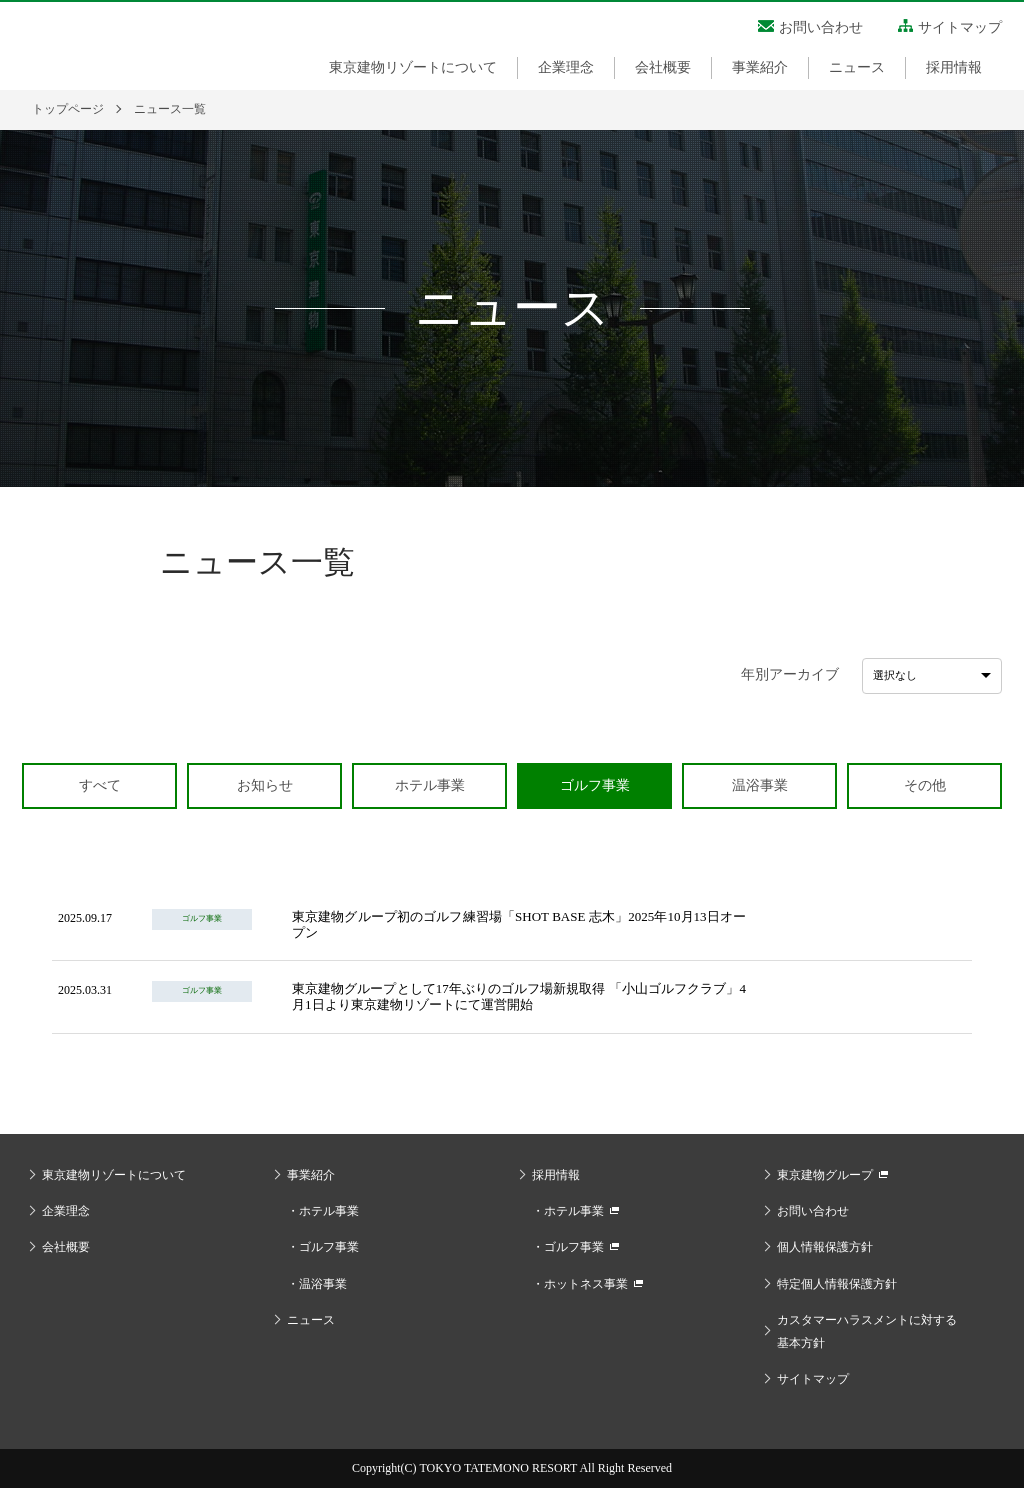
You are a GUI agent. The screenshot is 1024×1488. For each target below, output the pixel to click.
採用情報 (954, 67)
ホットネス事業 (586, 1284)
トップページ (68, 109)
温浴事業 (323, 1284)
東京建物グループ (825, 1175)
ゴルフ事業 (329, 1247)
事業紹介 (760, 67)
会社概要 (663, 67)
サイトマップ (960, 27)
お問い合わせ (821, 27)
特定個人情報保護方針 (837, 1284)
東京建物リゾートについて (413, 67)
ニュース (857, 67)
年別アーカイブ (790, 674)
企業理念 (566, 67)
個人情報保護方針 (825, 1247)
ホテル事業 (329, 1211)
